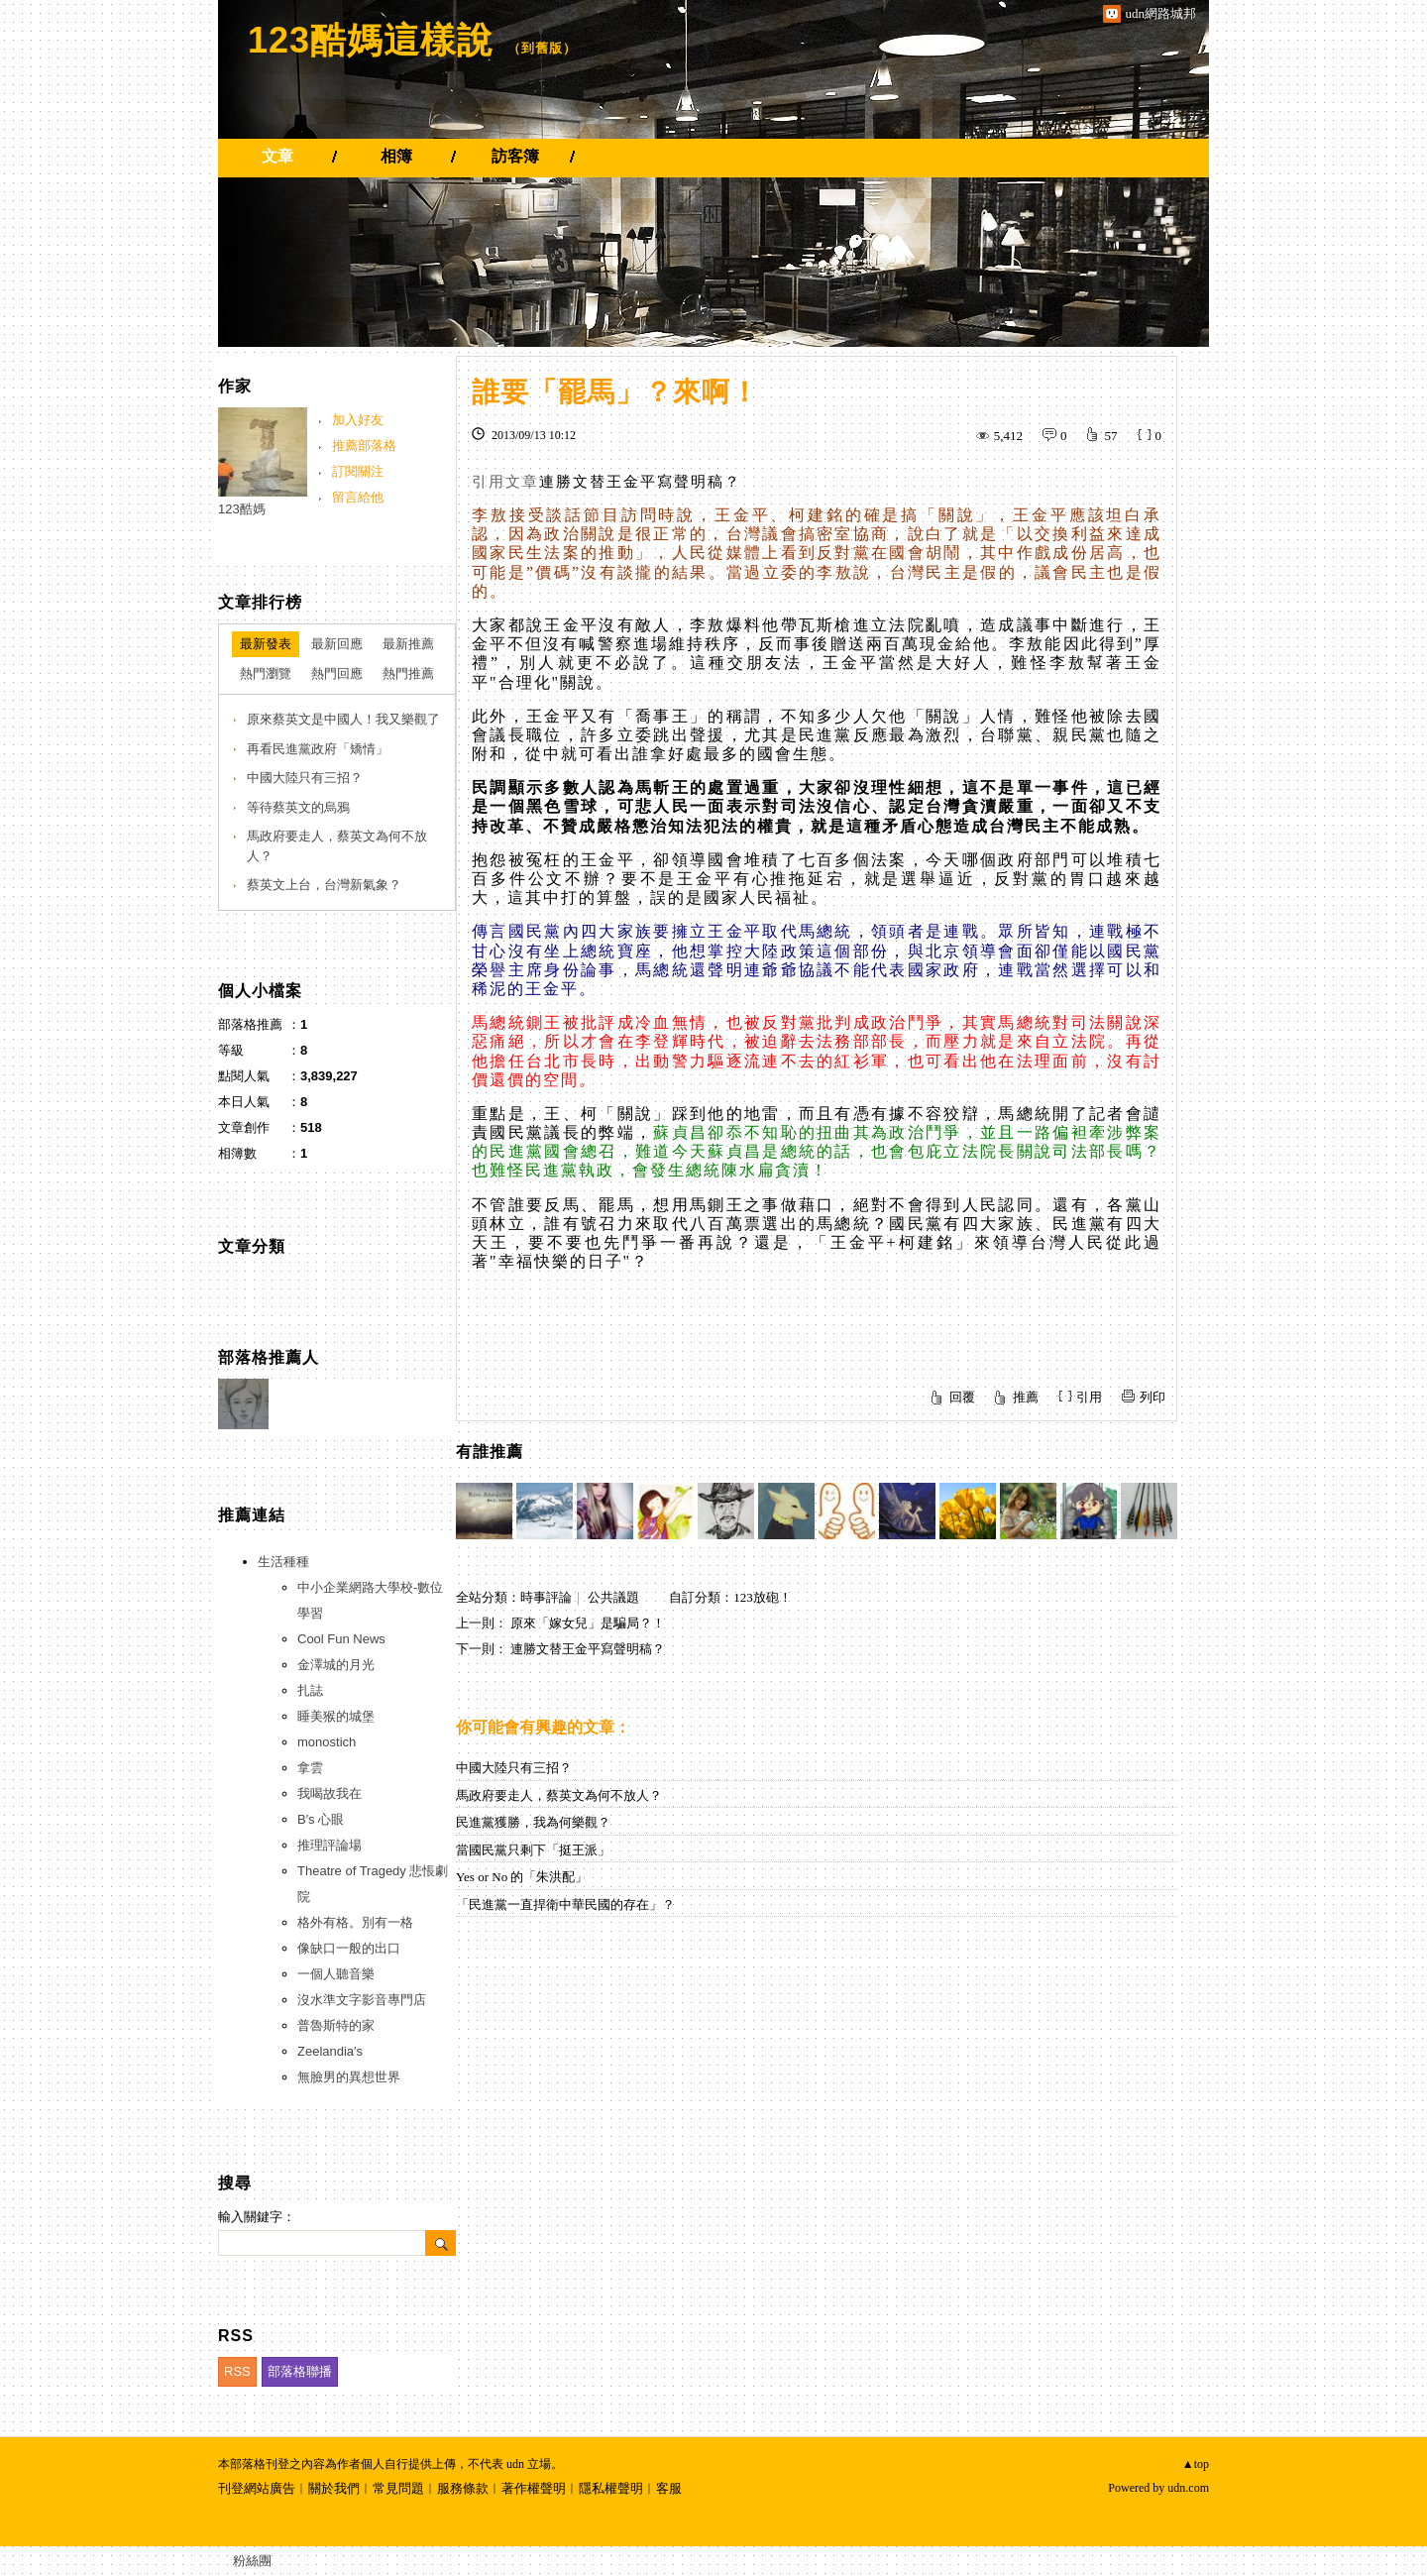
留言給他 (358, 497)
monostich (326, 1742)
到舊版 (542, 48)
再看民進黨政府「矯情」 (317, 748)
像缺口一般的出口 (348, 1948)
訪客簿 (515, 156)
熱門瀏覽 (265, 673)
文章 (277, 156)
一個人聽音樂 (336, 1973)
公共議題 (613, 1597)
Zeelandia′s (330, 2051)
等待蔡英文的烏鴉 (298, 807)
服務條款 (463, 2488)
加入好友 (358, 419)
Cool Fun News (341, 1638)
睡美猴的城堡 (336, 1716)
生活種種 (283, 1561)
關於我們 (334, 2488)
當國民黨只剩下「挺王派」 (533, 1850)
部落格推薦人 (268, 1357)
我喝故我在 (329, 1793)
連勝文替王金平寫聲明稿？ (640, 482)
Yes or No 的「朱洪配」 (522, 1876)
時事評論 (546, 1597)
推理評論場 (329, 1845)
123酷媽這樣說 (371, 40)
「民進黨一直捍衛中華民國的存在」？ (565, 1904)
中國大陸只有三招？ (514, 1767)
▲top (1195, 2464)
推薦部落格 (364, 445)
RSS (237, 2371)
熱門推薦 (408, 673)
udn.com (1188, 2488)
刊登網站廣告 (256, 2488)
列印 (1152, 1397)
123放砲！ (762, 1597)
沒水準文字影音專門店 (361, 1999)
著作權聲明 (533, 2488)
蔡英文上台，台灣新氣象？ (324, 884)
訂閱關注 (358, 471)
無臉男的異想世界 (348, 2077)
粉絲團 (252, 2560)
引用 (1089, 1397)
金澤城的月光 (336, 1664)
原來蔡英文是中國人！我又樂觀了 (343, 719)
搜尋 (440, 2243)
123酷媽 (242, 509)
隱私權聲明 (611, 2488)
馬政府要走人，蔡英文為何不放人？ (559, 1795)
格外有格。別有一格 (355, 1922)
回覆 (962, 1397)
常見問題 (398, 2488)
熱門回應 (337, 673)
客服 (669, 2488)
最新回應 (337, 643)
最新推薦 (408, 643)
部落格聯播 (300, 2371)
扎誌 (310, 1690)
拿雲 (310, 1767)
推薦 (1026, 1397)
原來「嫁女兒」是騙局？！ (587, 1623)
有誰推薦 (489, 1451)
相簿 (396, 156)
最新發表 (265, 643)
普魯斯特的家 (336, 2025)
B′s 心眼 (320, 1819)
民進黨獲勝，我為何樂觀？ (533, 1822)
